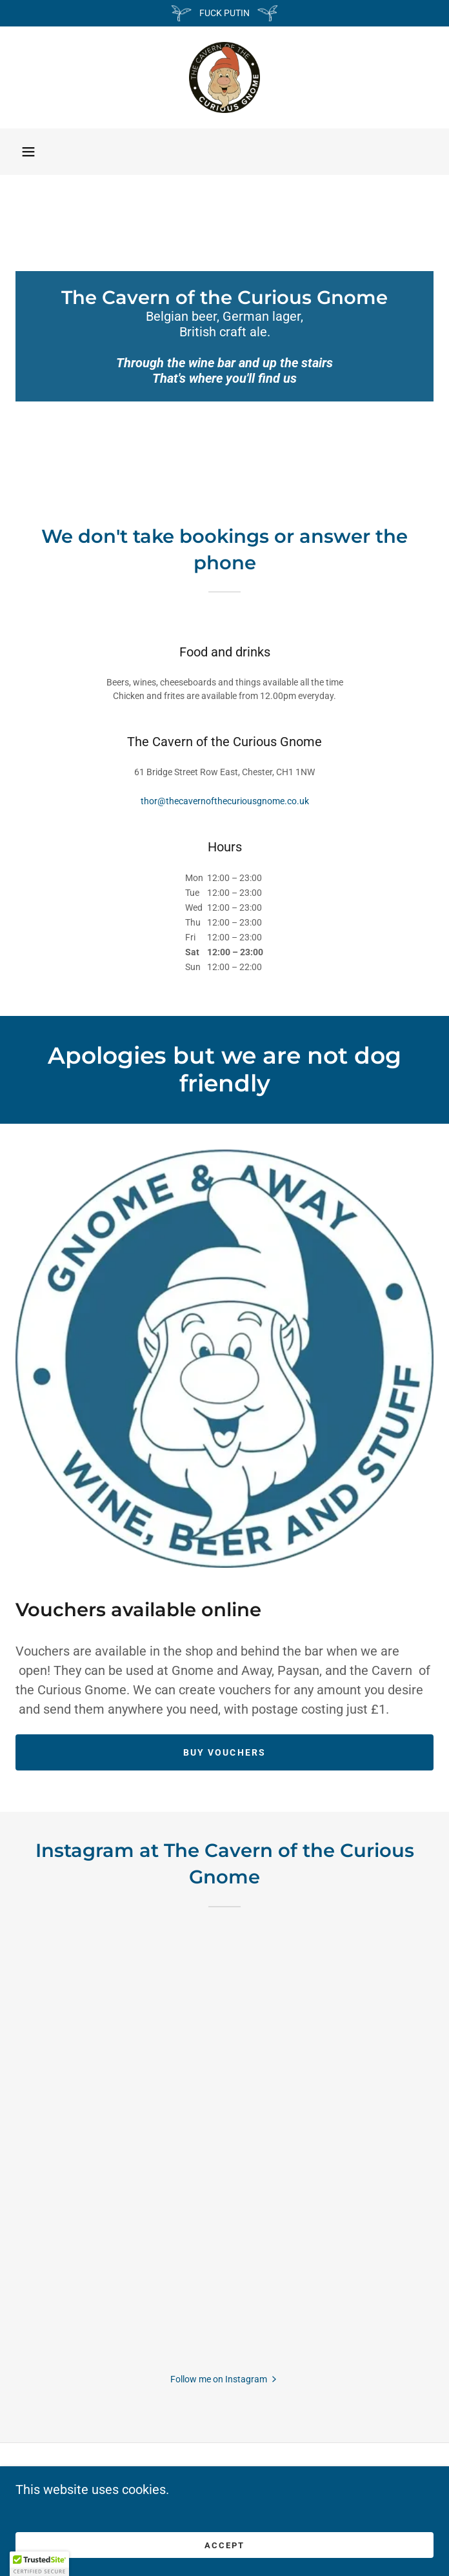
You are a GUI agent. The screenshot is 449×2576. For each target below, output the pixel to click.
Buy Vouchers (224, 1752)
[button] (28, 152)
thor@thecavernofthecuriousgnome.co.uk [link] (225, 801)
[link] (224, 77)
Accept (224, 2545)
